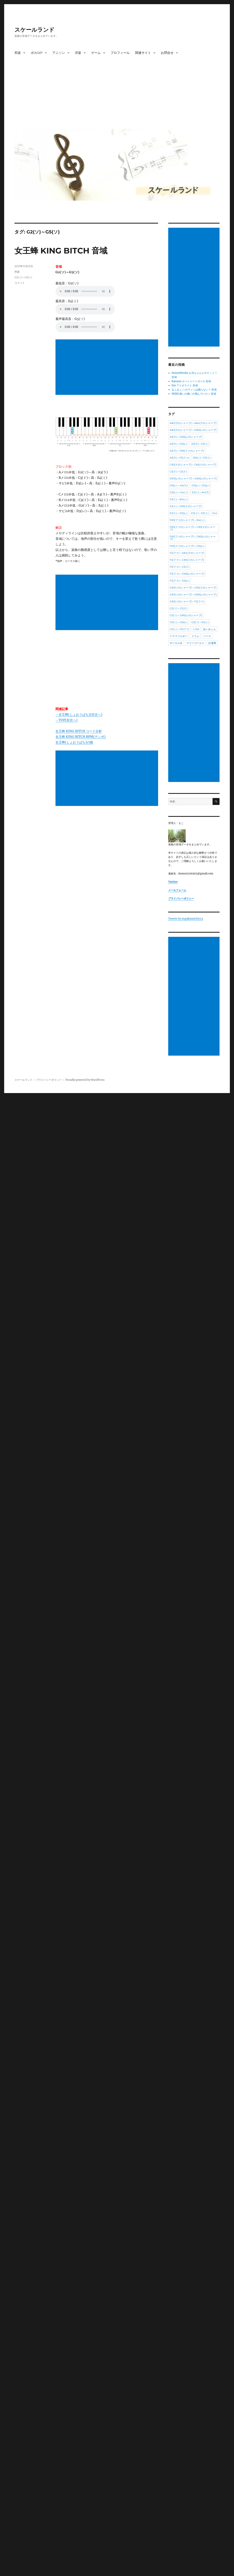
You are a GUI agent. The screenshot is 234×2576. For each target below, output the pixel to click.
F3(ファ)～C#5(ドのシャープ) (187, 559)
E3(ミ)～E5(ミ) (199, 513)
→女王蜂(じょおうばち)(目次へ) (78, 714)
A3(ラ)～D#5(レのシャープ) (186, 436)
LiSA (196, 629)
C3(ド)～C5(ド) (178, 471)
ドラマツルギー (179, 636)
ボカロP (36, 53)
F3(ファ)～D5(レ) (180, 580)
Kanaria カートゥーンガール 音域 (191, 381)
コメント (19, 282)
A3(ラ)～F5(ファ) (179, 457)
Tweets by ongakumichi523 (185, 918)
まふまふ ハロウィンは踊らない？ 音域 (194, 389)
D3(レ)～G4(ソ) (179, 492)
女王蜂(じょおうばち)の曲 (74, 742)
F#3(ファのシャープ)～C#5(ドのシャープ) (192, 528)
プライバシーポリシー (49, 1080)
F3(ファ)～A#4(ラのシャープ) (187, 552)
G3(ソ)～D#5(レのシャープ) (186, 615)
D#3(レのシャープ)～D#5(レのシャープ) (193, 478)
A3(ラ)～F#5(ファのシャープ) (187, 450)
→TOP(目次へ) (66, 720)
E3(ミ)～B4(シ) (178, 499)
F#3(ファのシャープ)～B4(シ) (187, 520)
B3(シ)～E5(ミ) (202, 457)
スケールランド (34, 29)
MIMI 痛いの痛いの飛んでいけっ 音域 (194, 393)
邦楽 (17, 53)
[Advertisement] (117, 96)
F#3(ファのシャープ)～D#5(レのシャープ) (193, 538)
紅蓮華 (212, 643)
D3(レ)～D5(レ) (201, 485)
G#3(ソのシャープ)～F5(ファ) (187, 601)
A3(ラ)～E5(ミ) (199, 443)
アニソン (58, 53)
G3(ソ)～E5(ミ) (200, 622)
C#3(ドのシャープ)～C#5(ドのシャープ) (193, 464)
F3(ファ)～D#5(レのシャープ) (187, 573)
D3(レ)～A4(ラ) (179, 485)
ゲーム (96, 53)
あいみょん (209, 629)
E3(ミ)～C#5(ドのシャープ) (186, 506)
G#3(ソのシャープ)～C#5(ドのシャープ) (193, 587)
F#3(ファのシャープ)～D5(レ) (187, 546)
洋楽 (78, 53)
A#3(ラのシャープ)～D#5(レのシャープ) (193, 429)
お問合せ (167, 53)
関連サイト (143, 53)
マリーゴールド (195, 643)
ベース (207, 636)
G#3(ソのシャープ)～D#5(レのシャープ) (193, 594)
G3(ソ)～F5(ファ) (179, 629)
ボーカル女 (176, 643)
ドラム (195, 636)
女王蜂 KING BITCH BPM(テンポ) (80, 737)
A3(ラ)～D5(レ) (178, 443)
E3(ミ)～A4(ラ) (200, 492)
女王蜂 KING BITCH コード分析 (78, 731)
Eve (214, 513)
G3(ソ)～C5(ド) (178, 608)
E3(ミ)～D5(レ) (178, 513)
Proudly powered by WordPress (85, 1080)
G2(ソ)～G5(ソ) (23, 277)
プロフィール (120, 53)
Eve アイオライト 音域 (185, 385)
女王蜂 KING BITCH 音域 (60, 250)
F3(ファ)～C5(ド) (179, 566)
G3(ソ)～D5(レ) (178, 622)
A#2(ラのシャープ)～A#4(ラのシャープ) (193, 423)
